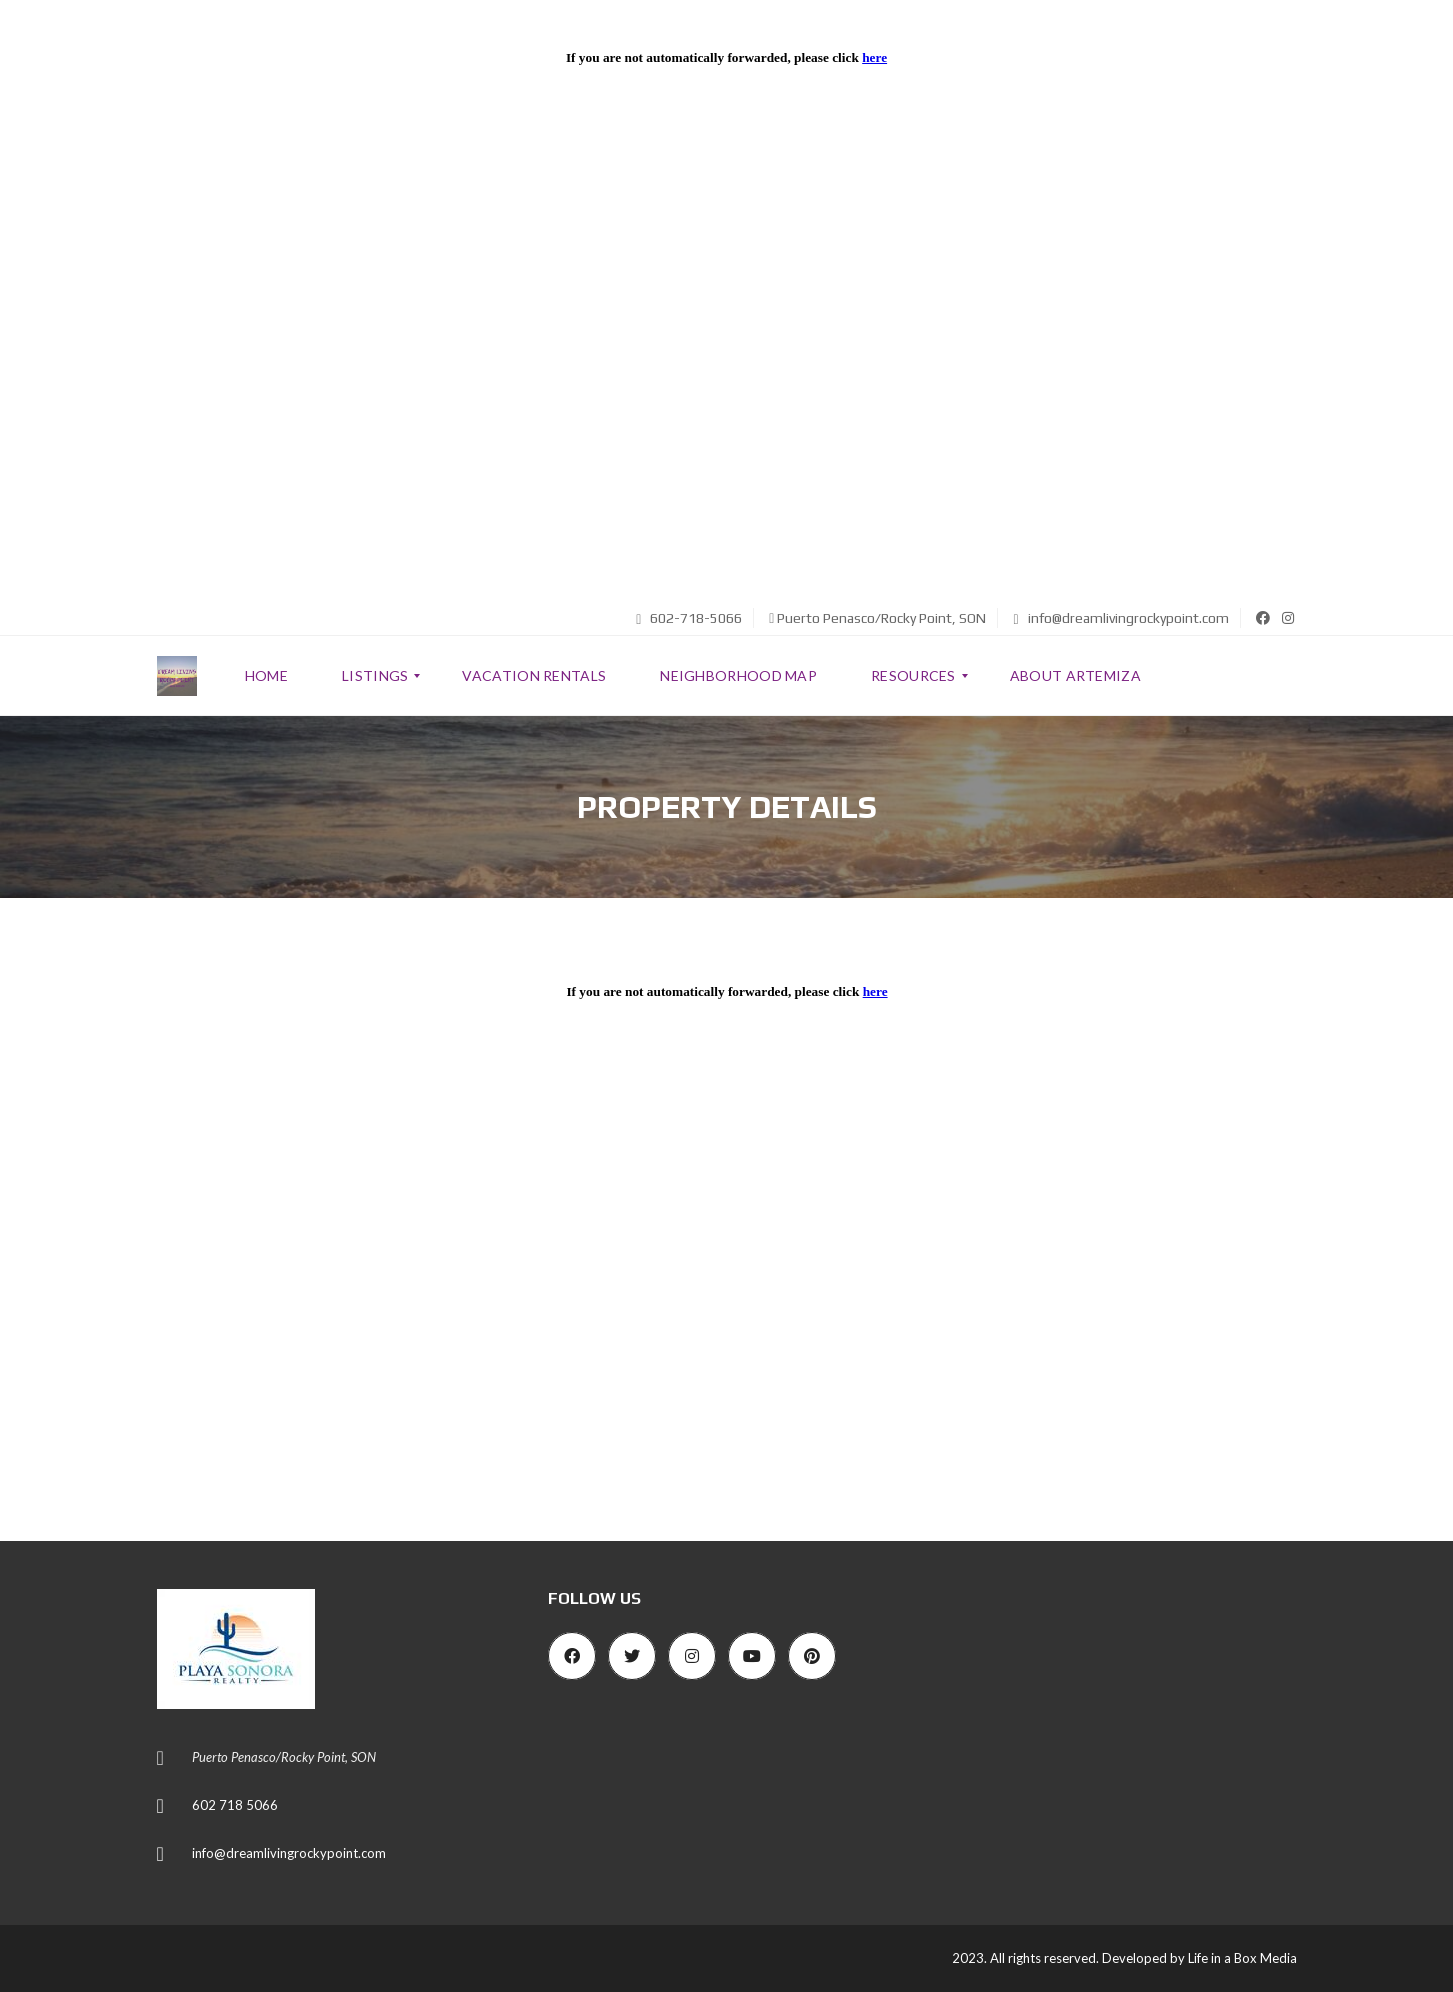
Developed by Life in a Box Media (1199, 1958)
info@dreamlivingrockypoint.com (1120, 618)
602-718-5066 (689, 618)
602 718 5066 (235, 1805)
